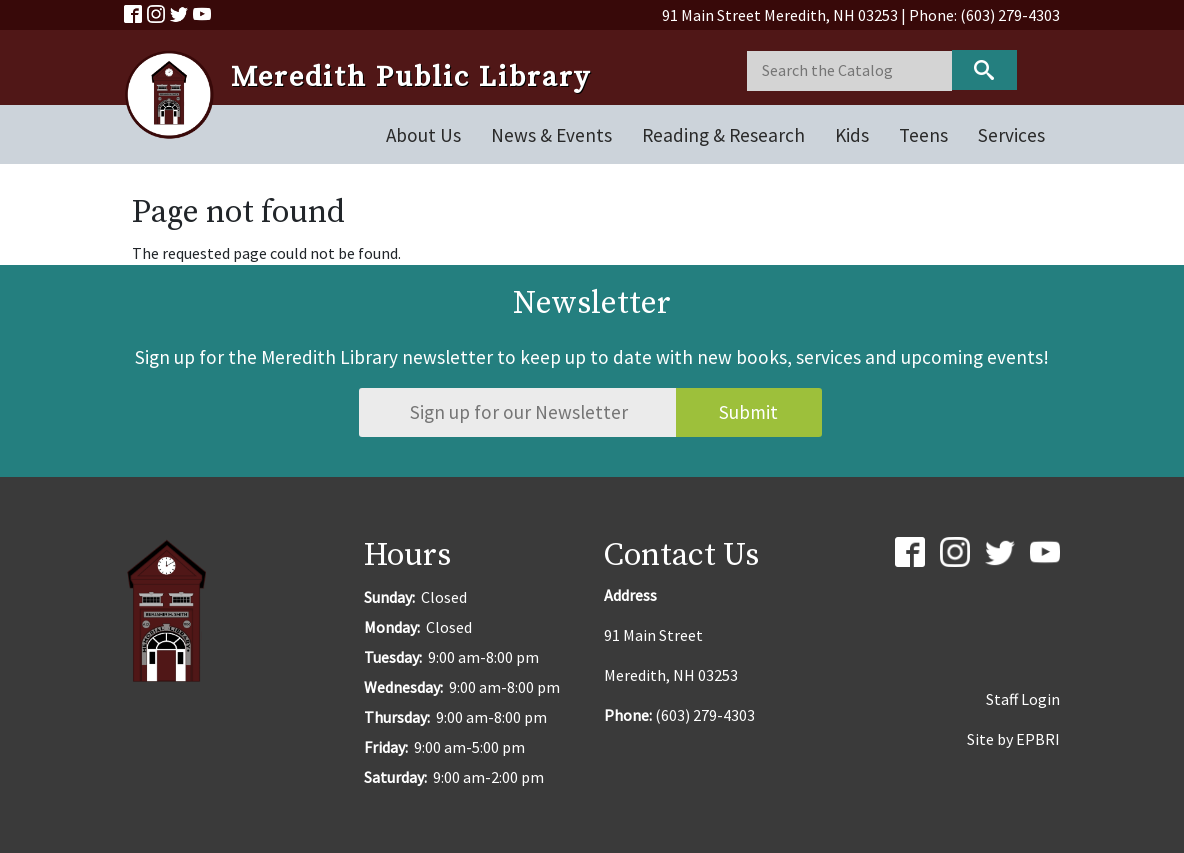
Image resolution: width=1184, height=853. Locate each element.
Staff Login (1023, 699)
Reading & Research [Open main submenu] (723, 135)
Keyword (984, 70)
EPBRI (1038, 739)
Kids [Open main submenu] (852, 135)
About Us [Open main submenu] (423, 135)
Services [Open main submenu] (1011, 135)
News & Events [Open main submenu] (551, 135)
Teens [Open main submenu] (923, 135)
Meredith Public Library (411, 78)
